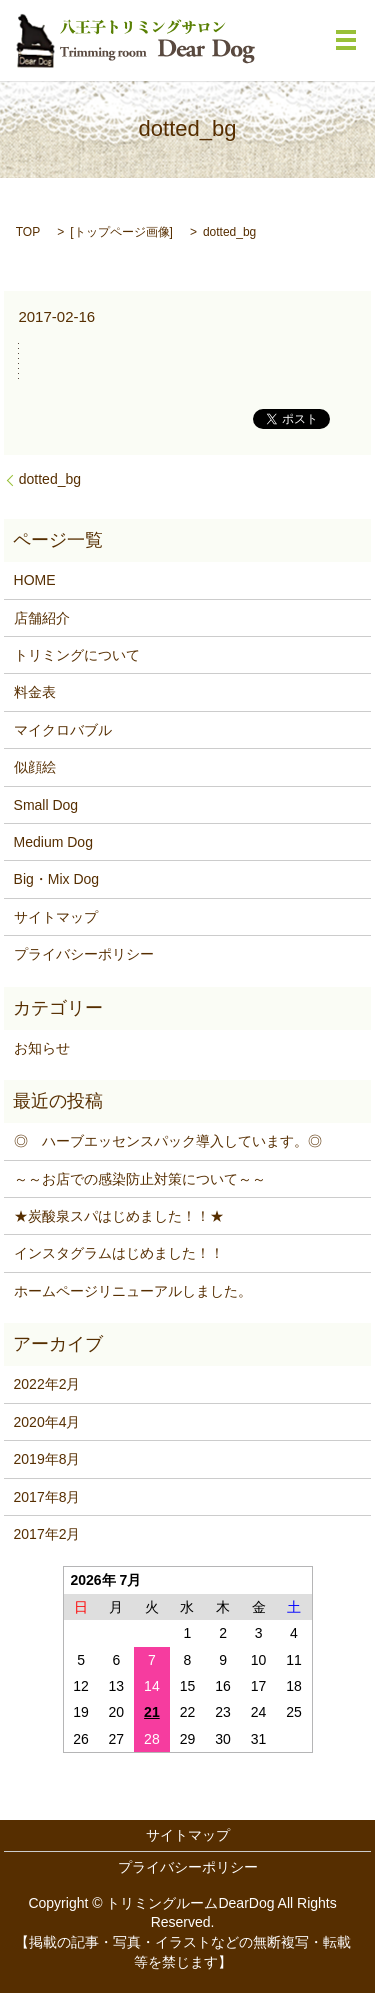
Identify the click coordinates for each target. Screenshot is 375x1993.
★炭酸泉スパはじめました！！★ (119, 1216)
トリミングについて (77, 655)
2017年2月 (47, 1534)
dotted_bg (50, 479)
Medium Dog (53, 842)
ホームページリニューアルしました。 (133, 1291)
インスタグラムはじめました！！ (119, 1253)
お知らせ (42, 1048)
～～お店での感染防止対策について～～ (140, 1179)
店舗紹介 (42, 618)
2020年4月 (47, 1422)
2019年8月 (47, 1459)
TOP (28, 232)
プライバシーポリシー (84, 954)
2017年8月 (47, 1497)
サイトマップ (56, 917)
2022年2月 (47, 1384)
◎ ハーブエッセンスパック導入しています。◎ (168, 1141)
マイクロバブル (63, 730)
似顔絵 (35, 767)
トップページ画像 (122, 232)
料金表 (35, 692)
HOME (35, 580)
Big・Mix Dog (57, 879)
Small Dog (46, 805)
